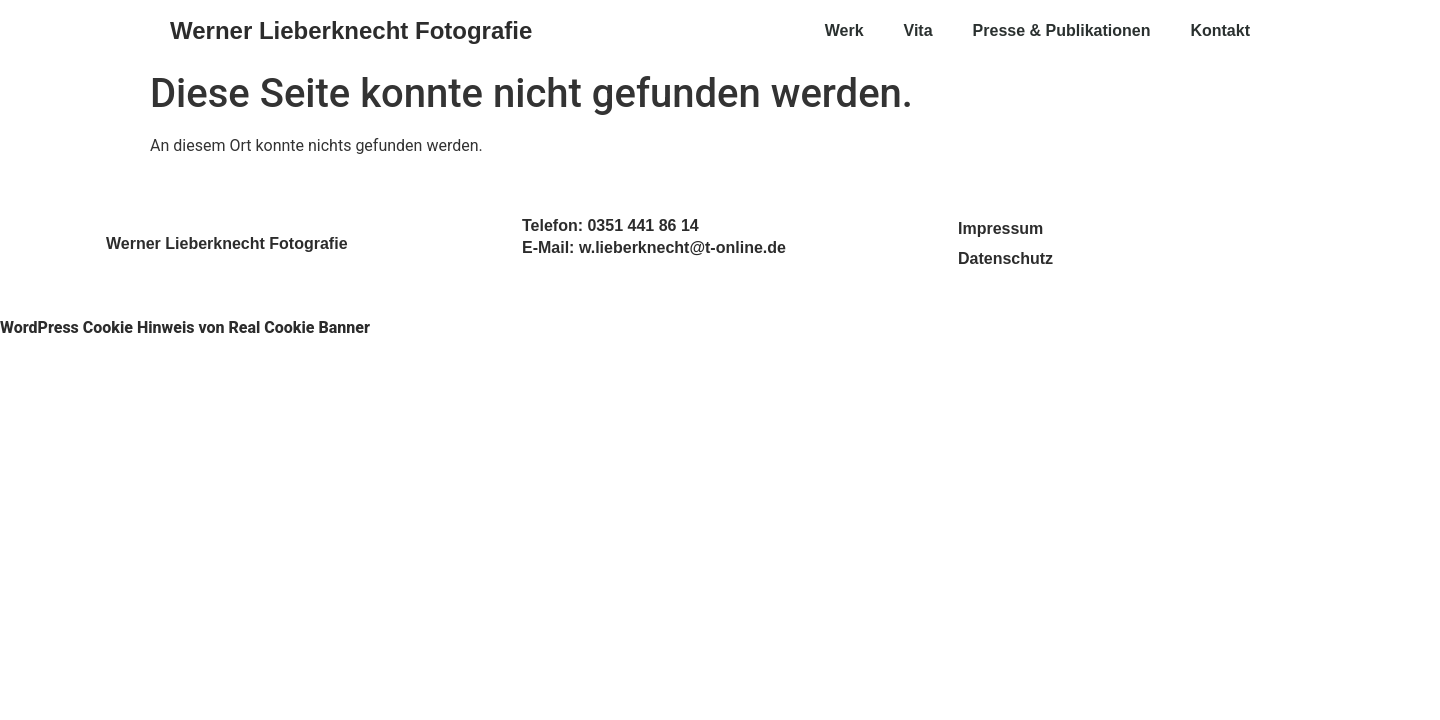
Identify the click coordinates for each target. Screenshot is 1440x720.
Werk (844, 30)
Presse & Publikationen (1062, 30)
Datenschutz (1005, 258)
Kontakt (1220, 30)
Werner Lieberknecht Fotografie (351, 30)
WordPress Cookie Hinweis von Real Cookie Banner (185, 327)
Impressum (1000, 228)
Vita (918, 30)
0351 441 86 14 (642, 225)
